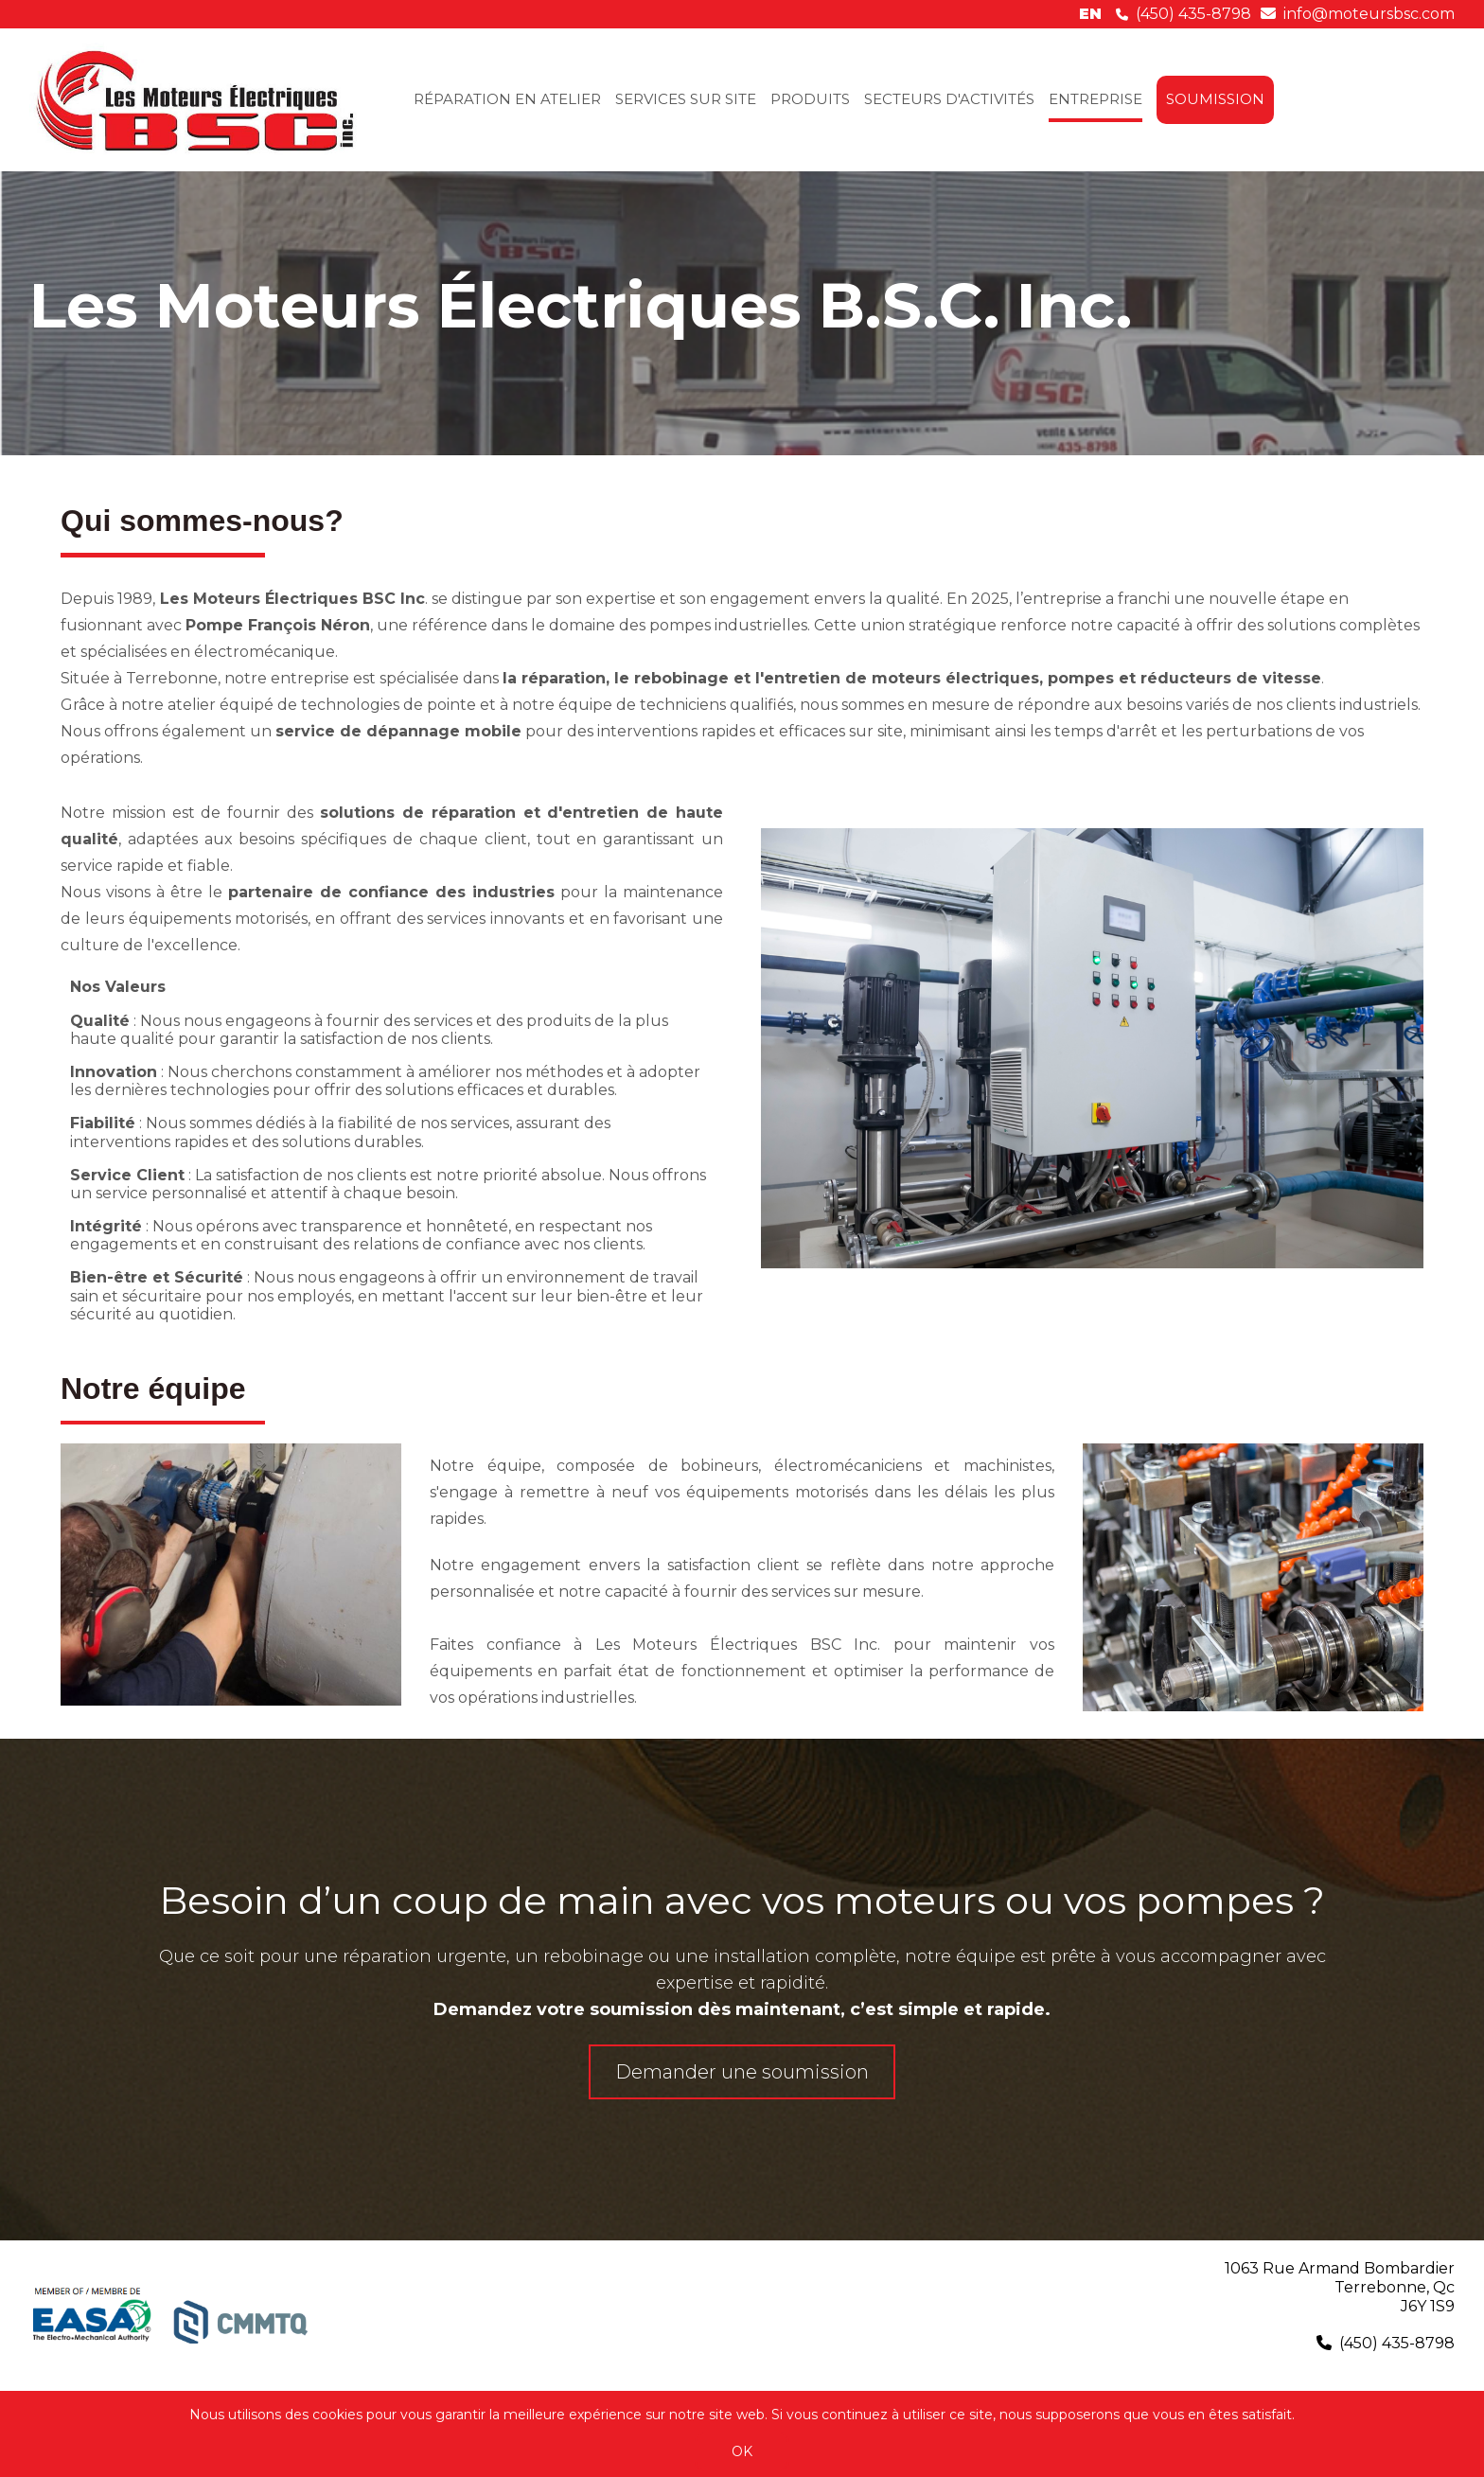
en (1090, 14)
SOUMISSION (1215, 99)
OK (742, 2451)
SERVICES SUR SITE (685, 99)
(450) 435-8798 (1193, 14)
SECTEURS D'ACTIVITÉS (949, 99)
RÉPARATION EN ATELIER (507, 99)
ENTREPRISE (1095, 99)
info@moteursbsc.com (1369, 14)
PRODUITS (810, 99)
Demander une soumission (742, 2072)
